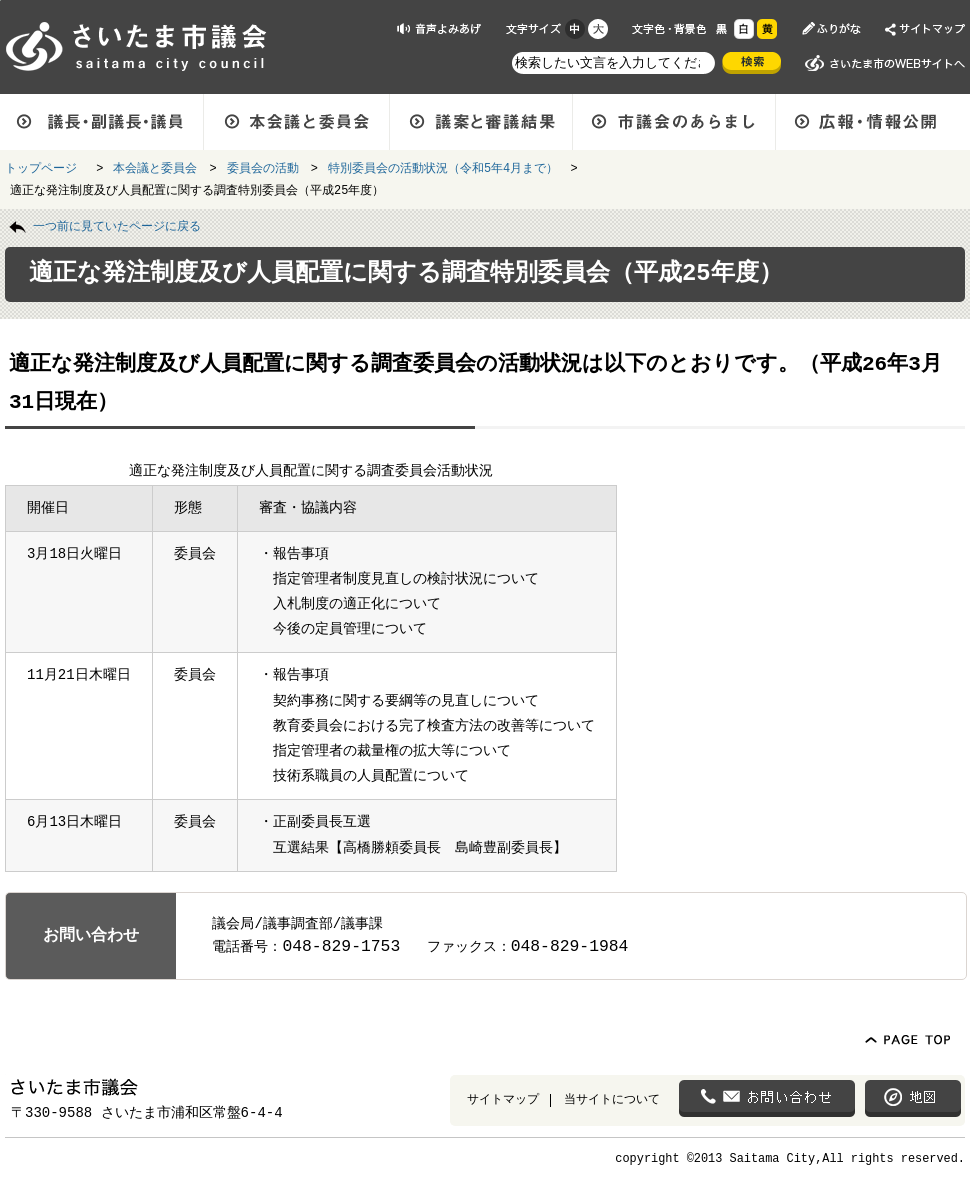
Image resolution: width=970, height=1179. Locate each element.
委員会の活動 (263, 167)
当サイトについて (612, 1098)
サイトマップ (503, 1098)
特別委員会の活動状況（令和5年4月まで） (443, 167)
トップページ (44, 167)
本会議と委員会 (155, 167)
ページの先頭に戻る (0, 0)
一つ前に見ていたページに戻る (117, 225)
